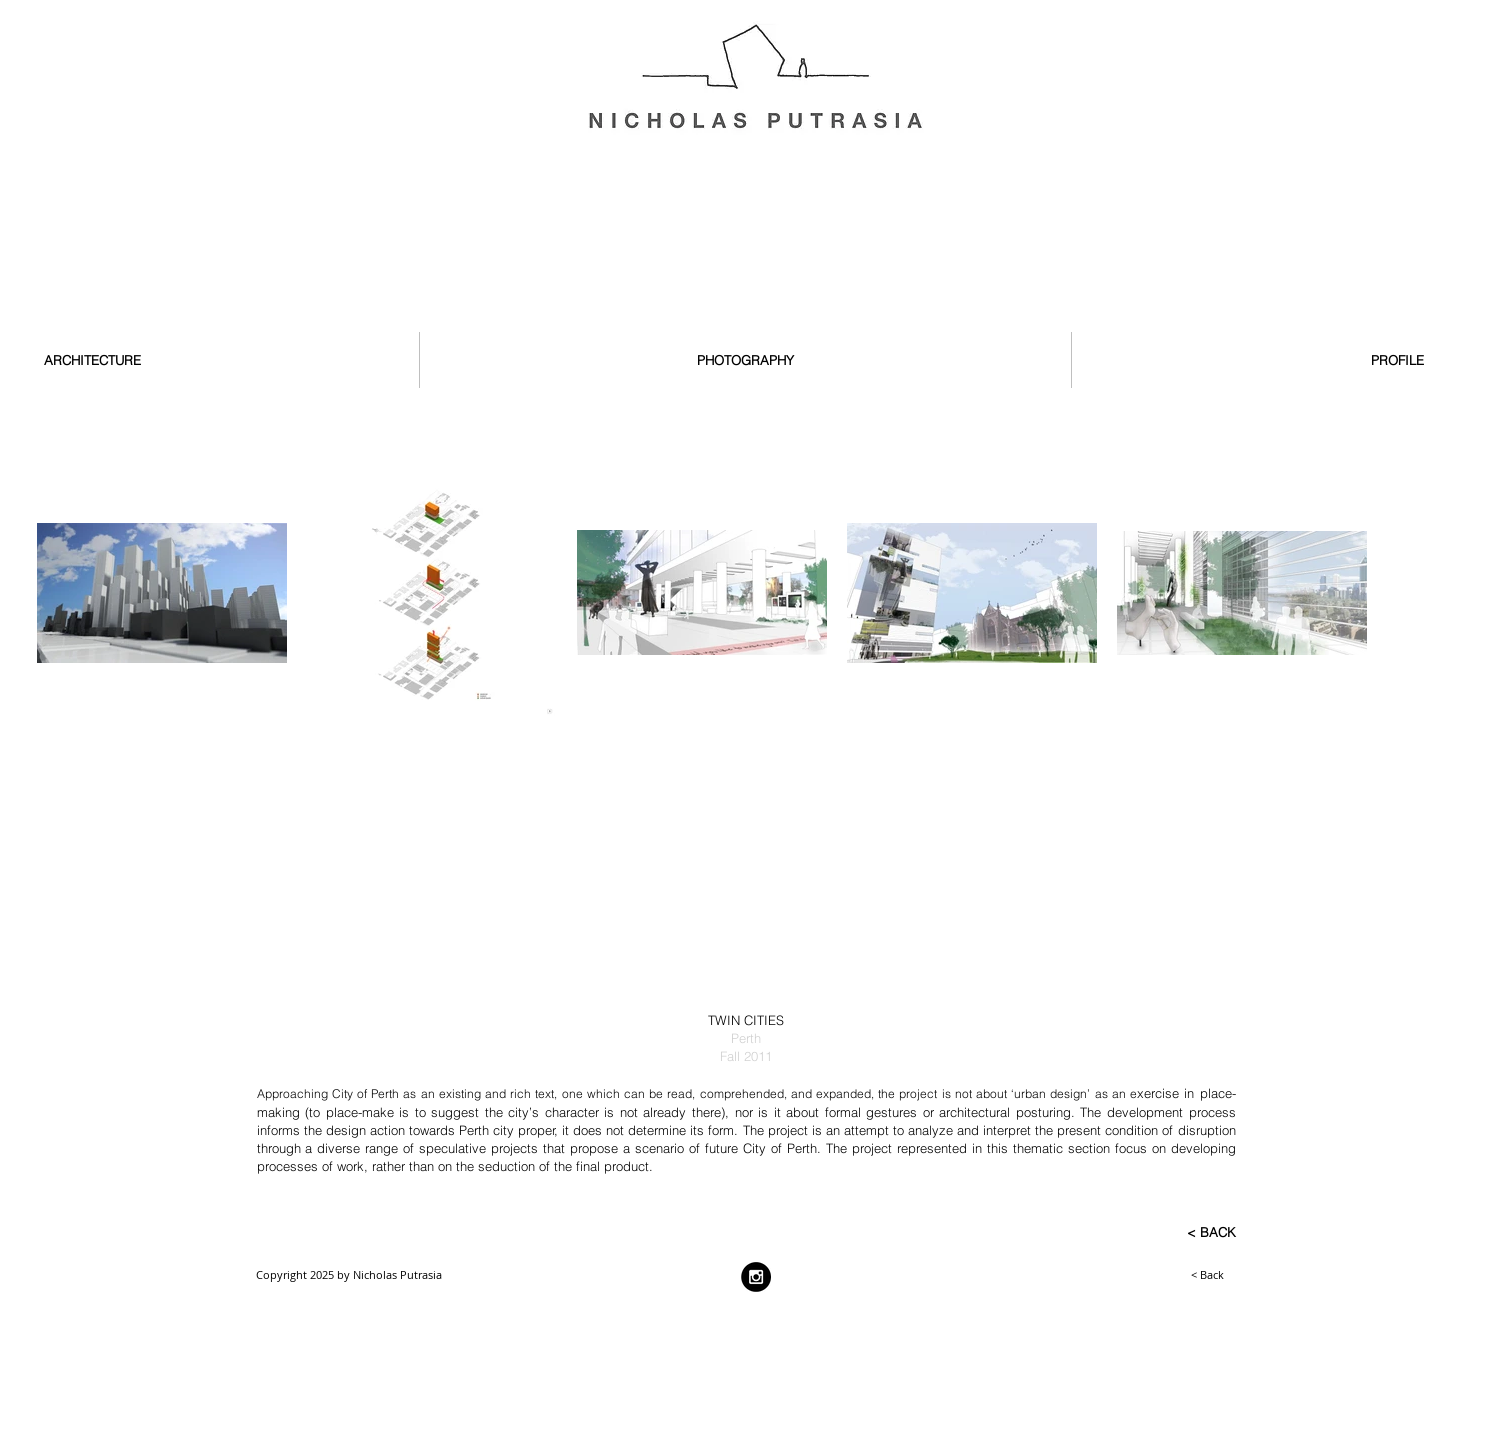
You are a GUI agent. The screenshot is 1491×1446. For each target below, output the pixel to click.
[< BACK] (1171, 1233)
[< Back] (1159, 1275)
